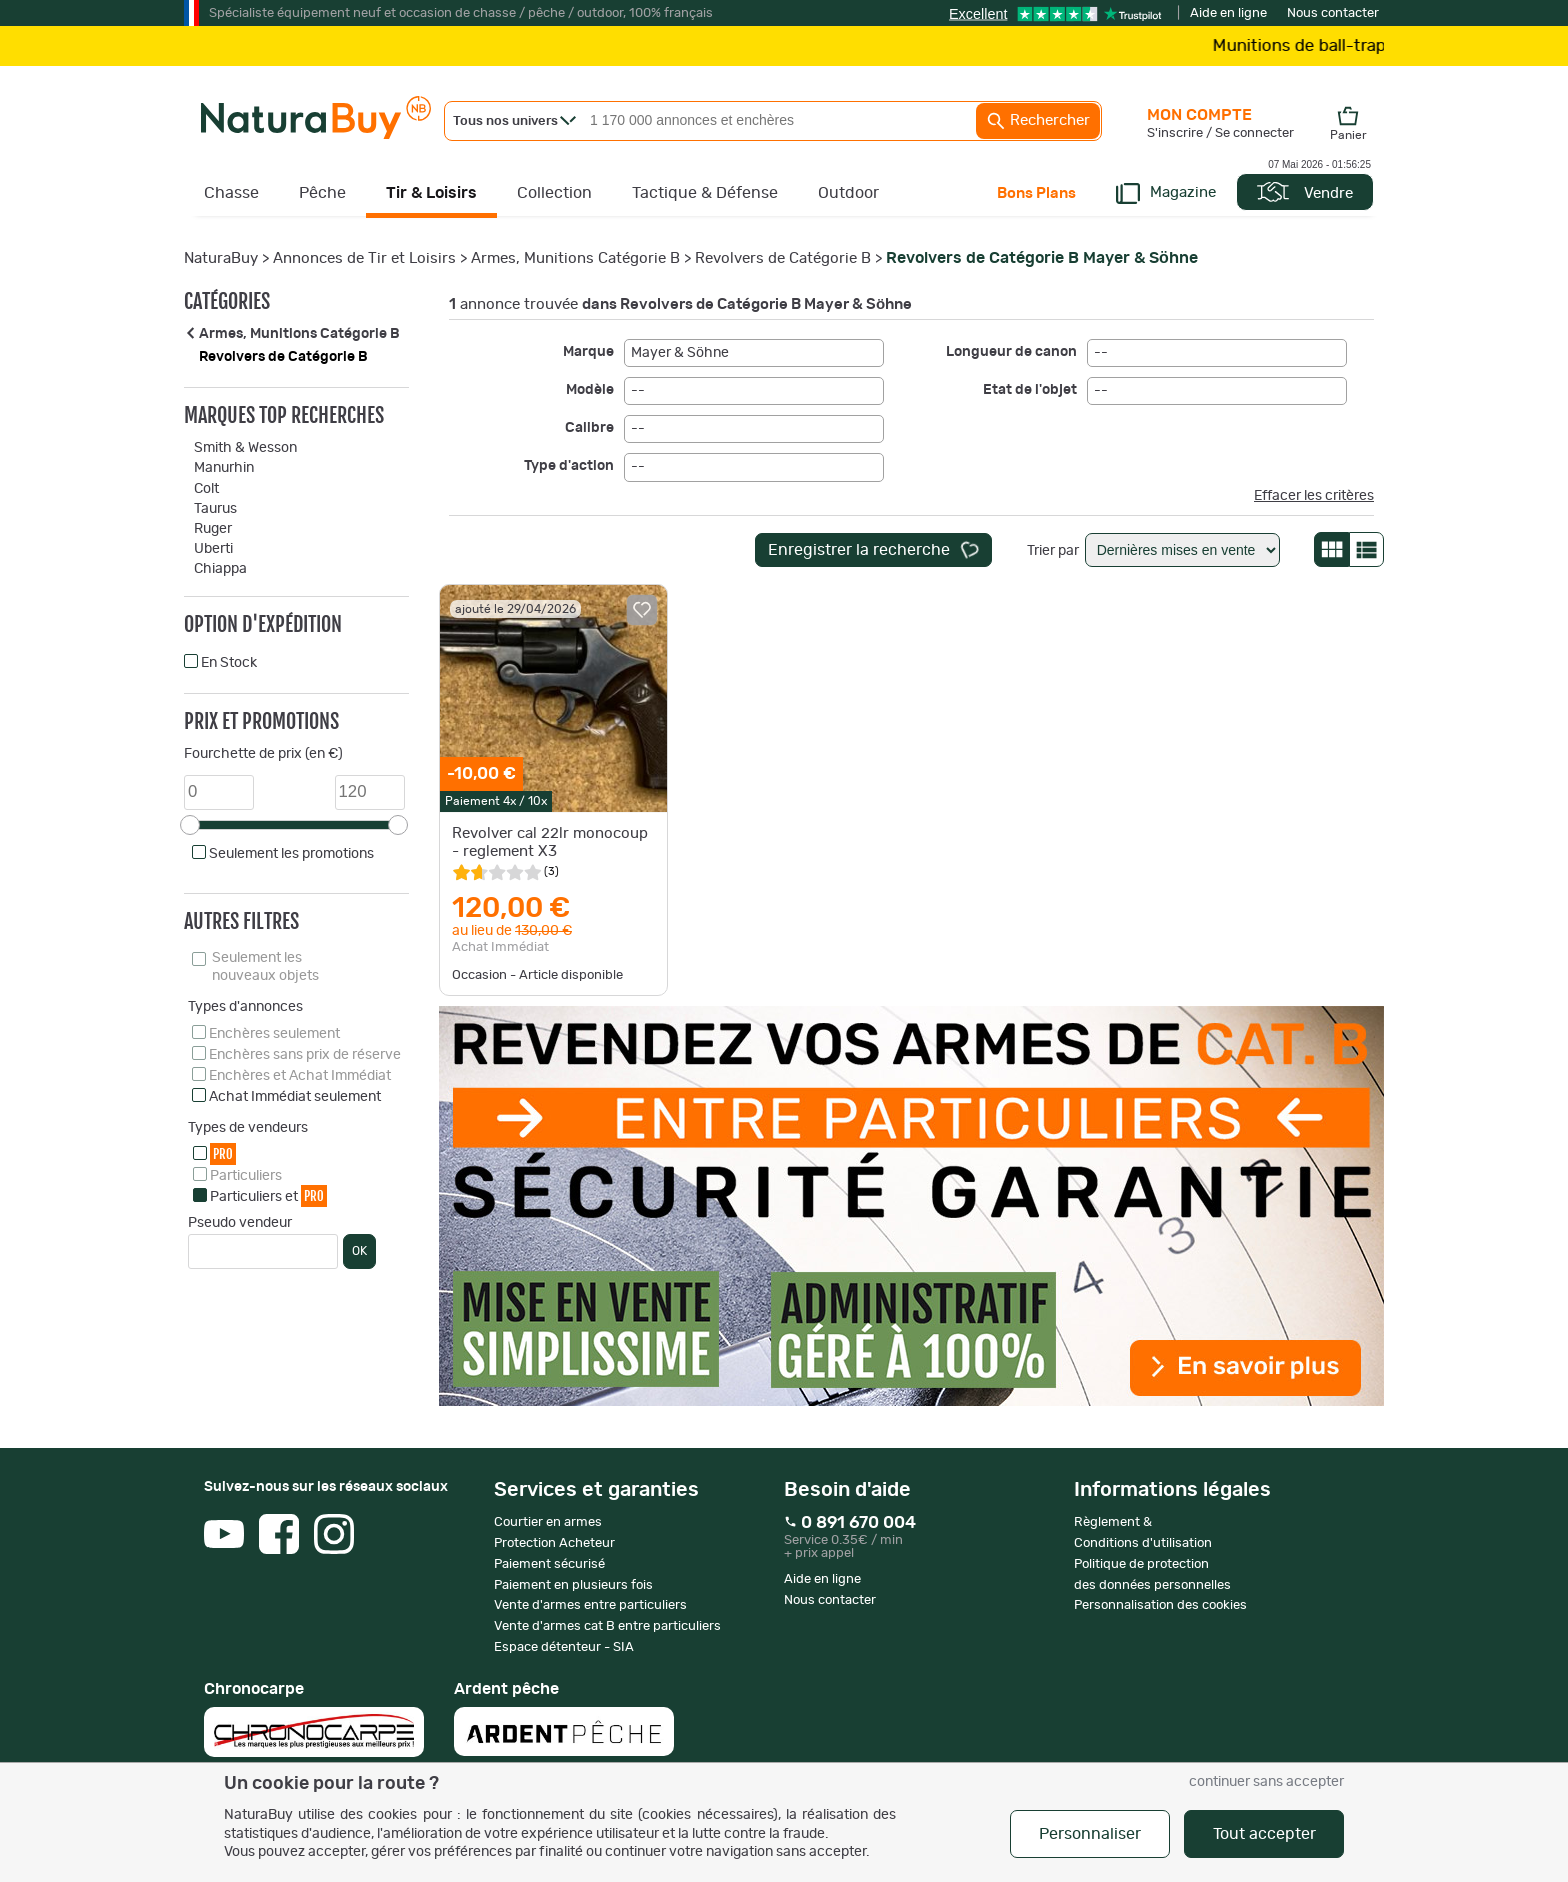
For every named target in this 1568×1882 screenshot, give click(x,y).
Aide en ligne (1228, 13)
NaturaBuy (221, 258)
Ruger (213, 529)
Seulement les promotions (291, 854)
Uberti (213, 549)
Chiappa (220, 569)
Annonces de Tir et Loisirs (364, 258)
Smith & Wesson (245, 448)
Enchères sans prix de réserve (305, 1055)
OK (359, 1251)
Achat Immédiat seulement (295, 1097)
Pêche (322, 193)
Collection (554, 193)
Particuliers (246, 1176)
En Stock (229, 663)
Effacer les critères (1314, 496)
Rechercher (1038, 121)
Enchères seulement (274, 1034)
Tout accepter (1264, 1834)
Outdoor (848, 193)
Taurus (215, 509)
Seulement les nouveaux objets (265, 967)
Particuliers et (268, 1195)
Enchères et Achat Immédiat (300, 1076)
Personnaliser (1090, 1834)
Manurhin (224, 468)
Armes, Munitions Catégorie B (575, 258)
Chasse (231, 193)
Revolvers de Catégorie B (783, 258)
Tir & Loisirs (431, 193)
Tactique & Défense (705, 193)
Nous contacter (1333, 13)
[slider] (190, 825)
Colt (206, 489)
